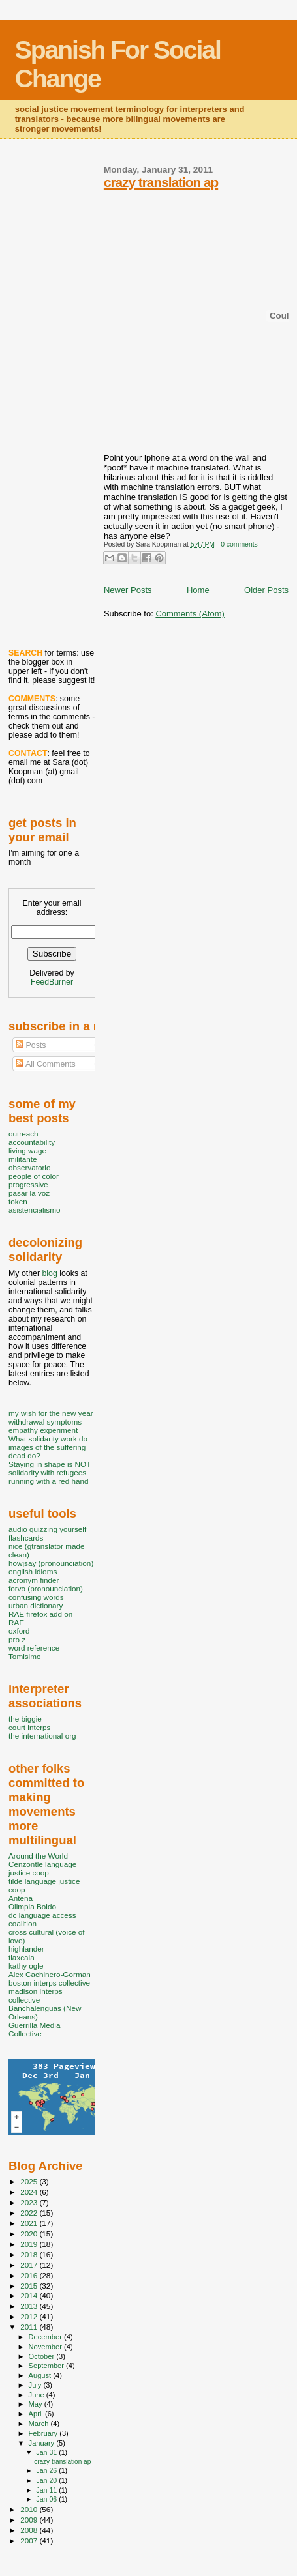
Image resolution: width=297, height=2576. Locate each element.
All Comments (46, 1064)
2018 (29, 2254)
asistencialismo (34, 1210)
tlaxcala (21, 1957)
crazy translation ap (161, 182)
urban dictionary (35, 1605)
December (46, 2337)
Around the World (38, 1855)
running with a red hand (48, 1481)
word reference (33, 1647)
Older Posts (266, 590)
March (40, 2423)
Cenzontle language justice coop (42, 1868)
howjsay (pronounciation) (50, 1563)
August (41, 2375)
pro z (16, 1639)
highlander (26, 1949)
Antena (20, 1898)
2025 (29, 2181)
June (37, 2395)
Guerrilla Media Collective (34, 2029)
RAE (16, 1622)
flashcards (25, 1537)
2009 (29, 2519)
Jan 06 (47, 2499)
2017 (29, 2265)
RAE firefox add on (40, 1614)
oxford (19, 1631)
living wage (27, 1150)
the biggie (25, 1719)
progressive (28, 1184)
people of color (33, 1176)
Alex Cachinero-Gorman (49, 1974)
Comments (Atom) (189, 613)
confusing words (36, 1597)
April (37, 2414)
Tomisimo (24, 1656)
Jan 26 (47, 2470)
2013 (29, 2306)
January (43, 2443)
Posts (31, 1045)
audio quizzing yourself (47, 1529)
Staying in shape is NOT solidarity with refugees (49, 1468)
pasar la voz (29, 1193)
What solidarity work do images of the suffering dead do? (47, 1447)
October (43, 2356)
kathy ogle (25, 1965)
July (36, 2385)
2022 (29, 2212)
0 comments (239, 544)
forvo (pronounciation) (45, 1588)
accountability (31, 1142)
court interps (29, 1727)
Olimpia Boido (32, 1906)
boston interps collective (49, 1982)
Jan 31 (47, 2452)
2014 (29, 2295)
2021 (29, 2223)
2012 (29, 2316)
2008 (29, 2530)
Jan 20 (47, 2480)
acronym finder (33, 1580)
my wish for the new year (50, 1413)
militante (22, 1159)
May (36, 2404)
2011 (29, 2327)
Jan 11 (47, 2490)
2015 (29, 2285)
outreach (23, 1133)
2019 (29, 2244)
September (48, 2365)
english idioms (32, 1571)
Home (198, 590)
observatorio (29, 1167)
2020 (29, 2233)
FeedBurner (52, 982)
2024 (29, 2192)
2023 (29, 2202)
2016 (29, 2275)
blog (49, 1273)
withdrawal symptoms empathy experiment (45, 1425)
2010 (29, 2509)
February (44, 2433)
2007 (29, 2540)
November (46, 2347)
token (17, 1201)
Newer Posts (128, 590)
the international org (42, 1735)
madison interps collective (35, 1995)
